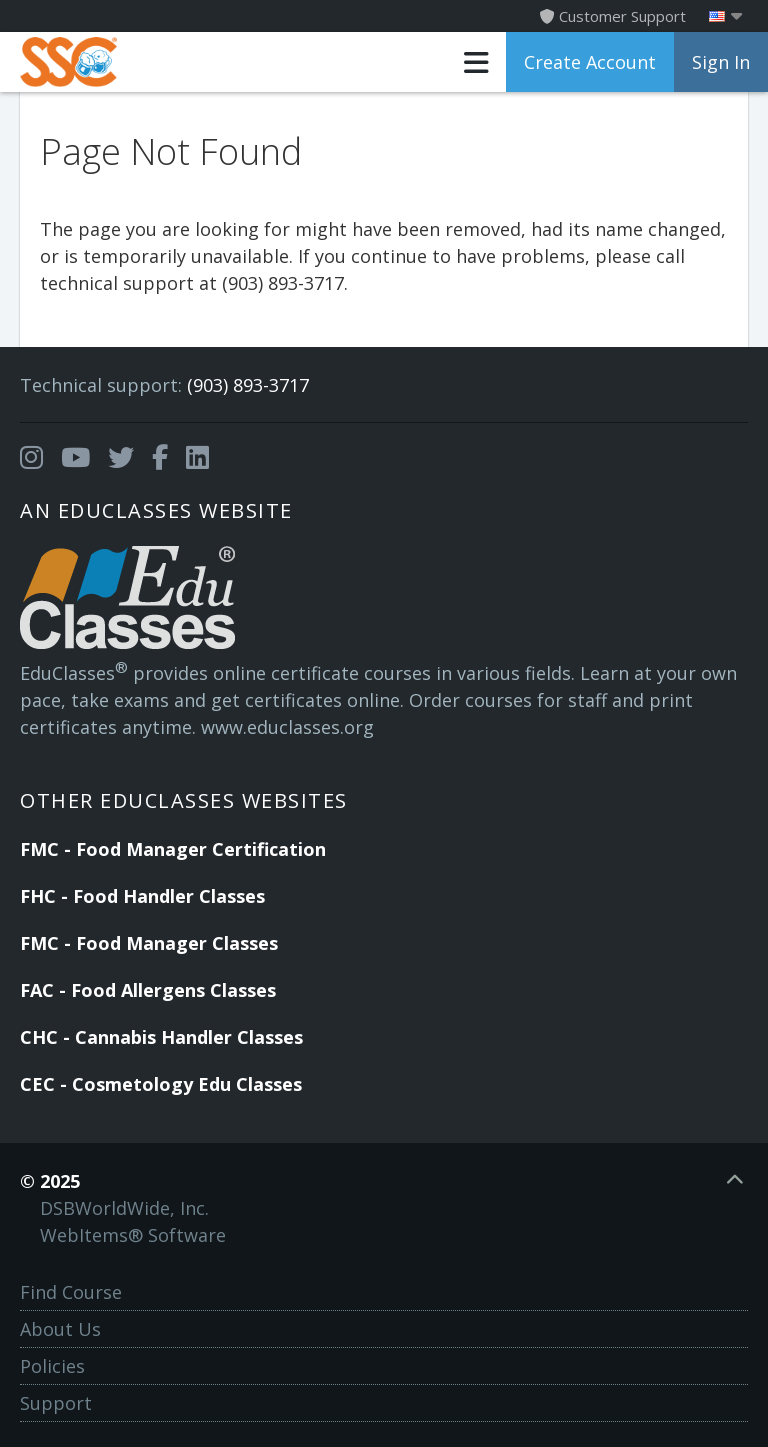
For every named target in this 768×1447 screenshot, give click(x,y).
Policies (52, 1366)
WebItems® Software (133, 1235)
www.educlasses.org (287, 727)
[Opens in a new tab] (31, 458)
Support (56, 1403)
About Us (60, 1329)
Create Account (590, 62)
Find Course (71, 1292)
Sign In (721, 62)
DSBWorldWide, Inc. (124, 1208)
